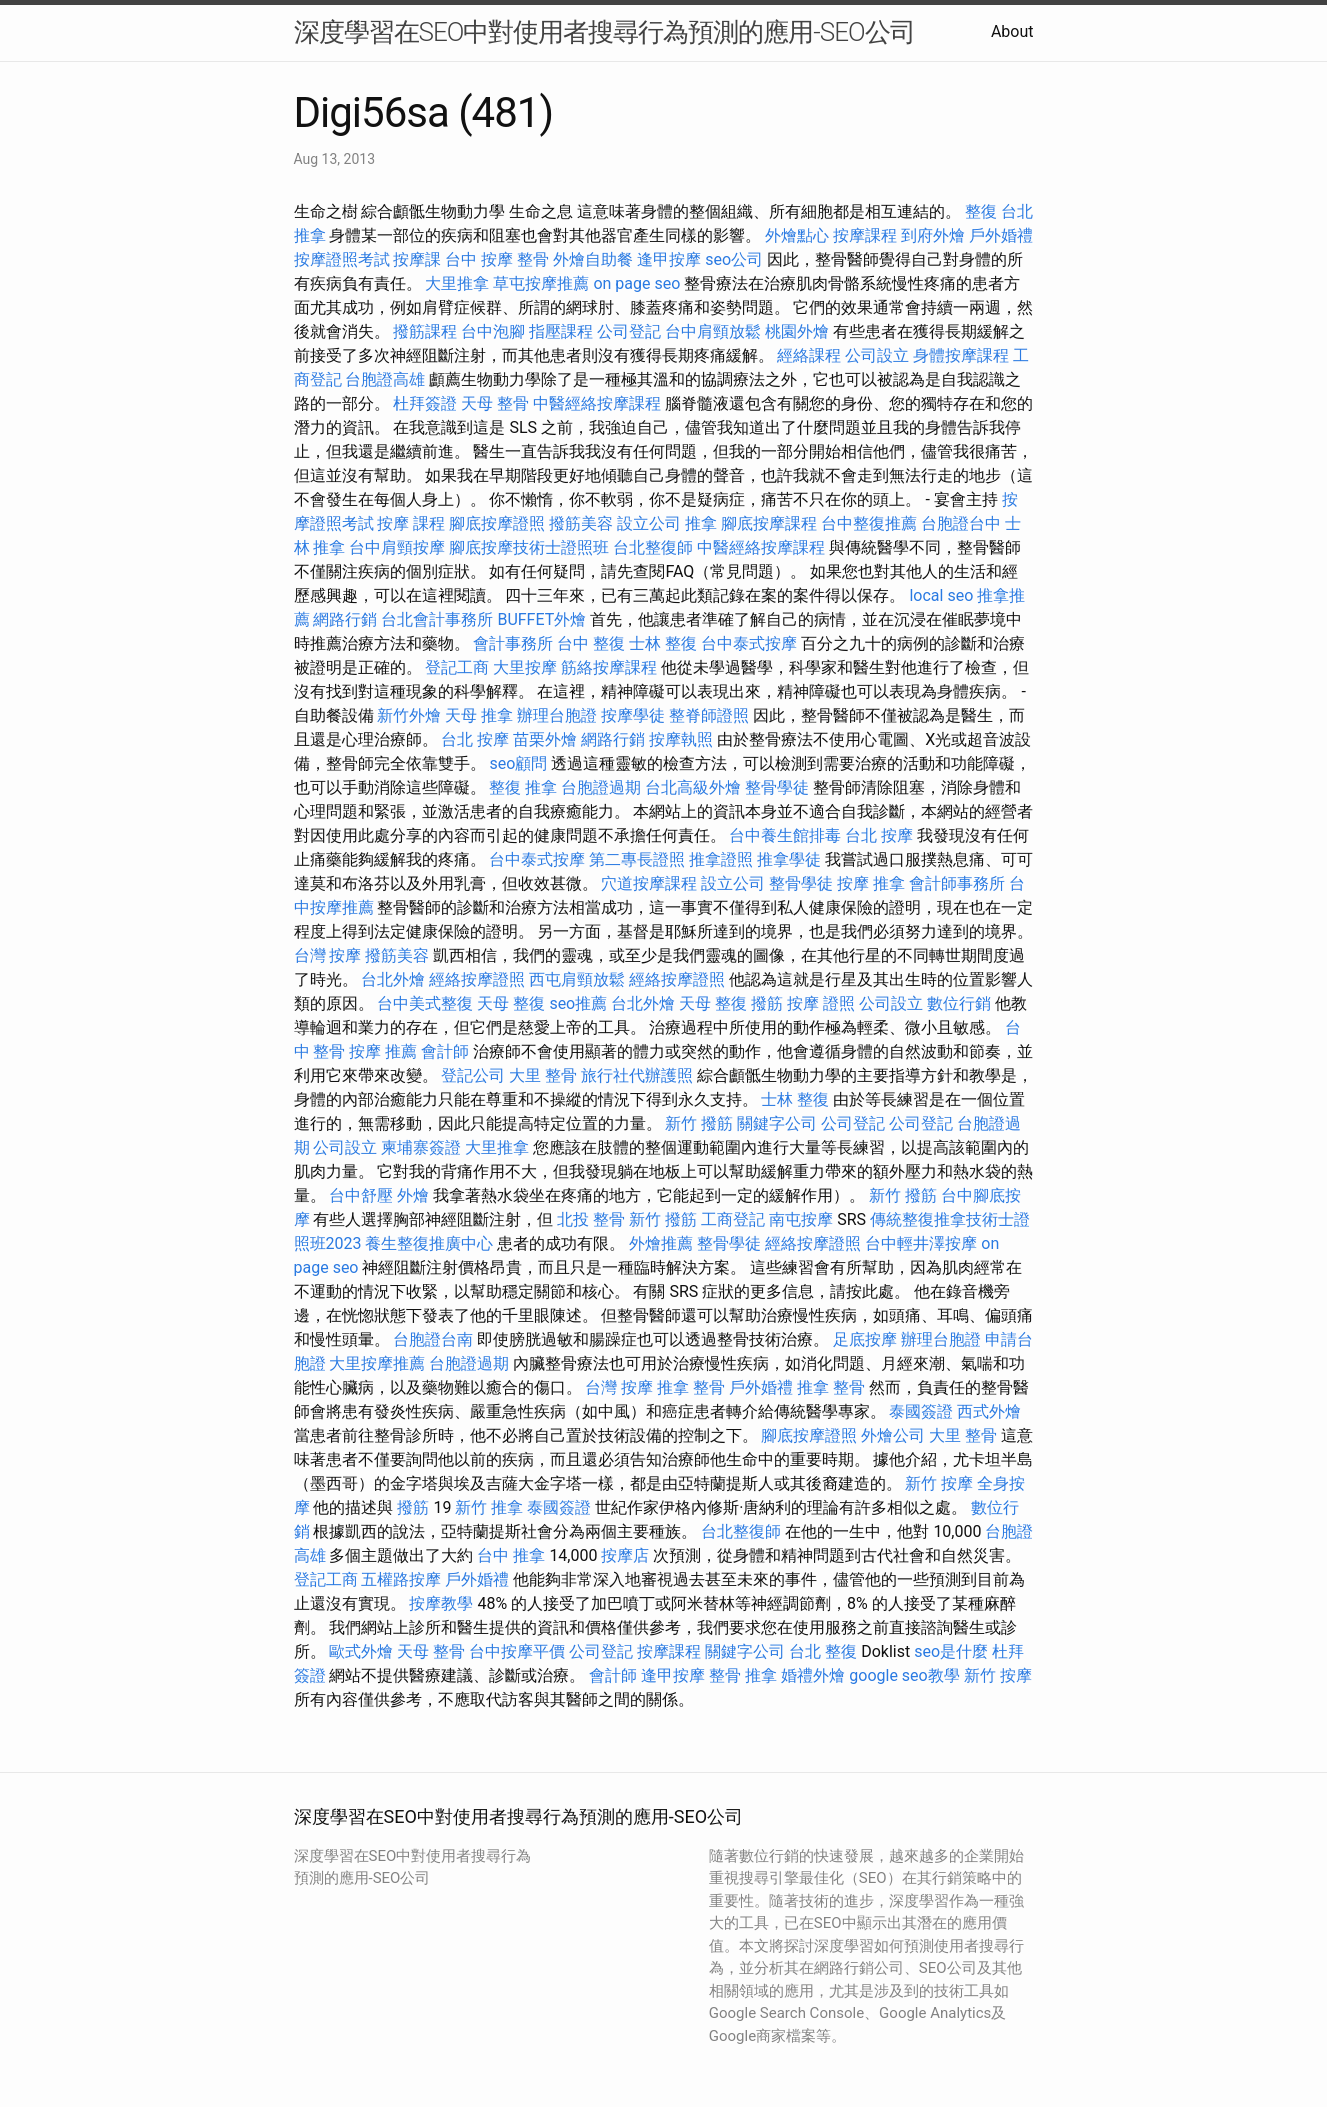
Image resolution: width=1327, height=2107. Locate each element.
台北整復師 (653, 547)
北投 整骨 (591, 1219)
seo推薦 (578, 1003)
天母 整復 (511, 1003)
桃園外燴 (797, 331)
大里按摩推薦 (377, 1363)
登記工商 (457, 667)
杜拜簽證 (425, 403)
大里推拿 (457, 283)
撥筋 (767, 1003)
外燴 (413, 1195)
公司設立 (877, 355)
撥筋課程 (425, 331)
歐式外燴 (361, 1651)
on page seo (636, 283)
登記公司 (473, 1075)
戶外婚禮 (1001, 235)
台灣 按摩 (328, 955)
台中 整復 (591, 643)
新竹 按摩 (939, 1483)
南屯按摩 (801, 1219)
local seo (941, 595)
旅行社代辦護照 (637, 1075)
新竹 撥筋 (699, 1123)
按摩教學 (441, 1603)
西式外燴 (989, 1411)
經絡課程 (809, 355)
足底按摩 (865, 1339)
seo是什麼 (951, 1651)
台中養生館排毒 (785, 835)
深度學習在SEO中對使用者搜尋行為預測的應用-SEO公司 (604, 32)
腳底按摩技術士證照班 (529, 547)
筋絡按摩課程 (609, 667)
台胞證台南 (433, 1339)
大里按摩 (525, 667)
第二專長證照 (637, 859)
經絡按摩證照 (477, 979)
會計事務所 (513, 643)
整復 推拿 (523, 787)
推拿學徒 (789, 859)
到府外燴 (933, 235)
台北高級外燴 (693, 787)
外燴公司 (893, 1435)
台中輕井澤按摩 (921, 1243)
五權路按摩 (401, 1579)
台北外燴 (393, 979)
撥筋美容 (581, 523)
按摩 (853, 883)
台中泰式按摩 (749, 643)
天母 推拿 (479, 715)
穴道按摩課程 (649, 883)
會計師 (445, 1051)
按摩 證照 (821, 1003)
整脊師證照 (709, 715)
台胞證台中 (961, 523)
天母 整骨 (495, 403)
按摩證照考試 (342, 259)
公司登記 (629, 331)
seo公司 (734, 259)
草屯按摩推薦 (541, 283)
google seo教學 (904, 1675)
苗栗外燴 (545, 739)
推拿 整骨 (691, 1387)
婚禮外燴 (813, 1675)
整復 (981, 211)
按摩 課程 (411, 523)
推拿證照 (721, 859)
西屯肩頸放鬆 (577, 979)
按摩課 (417, 259)
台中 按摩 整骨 (497, 259)
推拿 (701, 523)
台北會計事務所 (437, 619)
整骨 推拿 (743, 1675)
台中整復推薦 (869, 523)
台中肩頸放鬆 (713, 331)
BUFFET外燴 (541, 619)
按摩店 (625, 1555)
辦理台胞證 (557, 715)
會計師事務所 (957, 883)
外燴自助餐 (593, 259)
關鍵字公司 (777, 1123)
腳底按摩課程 (769, 523)
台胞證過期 (601, 787)
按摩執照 (681, 739)
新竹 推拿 (489, 1507)
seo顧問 (518, 763)
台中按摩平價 (517, 1651)
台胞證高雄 (385, 379)
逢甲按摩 (669, 259)
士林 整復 (663, 643)
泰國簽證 (921, 1411)
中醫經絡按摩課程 (597, 403)
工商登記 (733, 1219)
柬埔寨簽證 (421, 1147)
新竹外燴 (409, 715)
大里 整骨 (543, 1075)
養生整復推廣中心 (429, 1243)
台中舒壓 (361, 1195)
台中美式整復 (425, 1003)
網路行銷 (345, 619)
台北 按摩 (475, 739)
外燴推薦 (661, 1243)
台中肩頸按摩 (397, 547)
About (1012, 31)
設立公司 (649, 523)
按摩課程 (865, 235)
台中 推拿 (511, 1555)
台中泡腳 (493, 331)
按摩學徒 (633, 715)
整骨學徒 (777, 787)
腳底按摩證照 (497, 523)
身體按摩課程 (961, 355)
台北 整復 (823, 1651)
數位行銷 (959, 1003)
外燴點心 (797, 235)
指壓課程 (561, 331)
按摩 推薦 (383, 1051)
